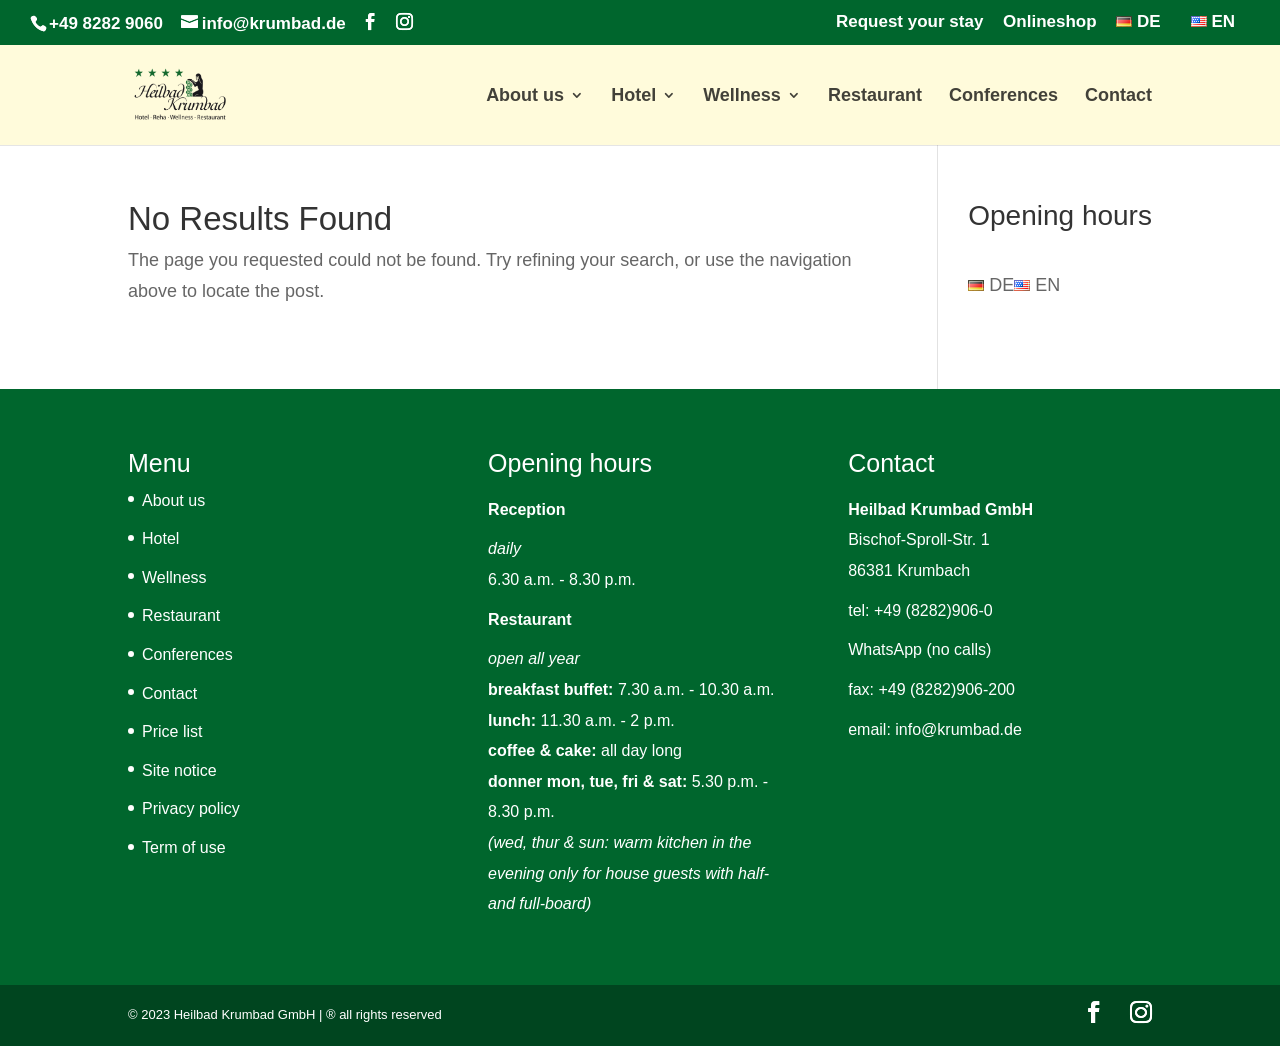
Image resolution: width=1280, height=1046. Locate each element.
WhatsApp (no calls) (919, 649)
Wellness (742, 96)
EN (1213, 22)
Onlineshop (1050, 22)
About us (525, 96)
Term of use (184, 847)
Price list (172, 731)
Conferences (1003, 96)
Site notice (179, 770)
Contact (1118, 96)
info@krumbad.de (958, 729)
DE (1138, 22)
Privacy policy (191, 808)
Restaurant (875, 96)
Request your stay (909, 22)
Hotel (633, 96)
